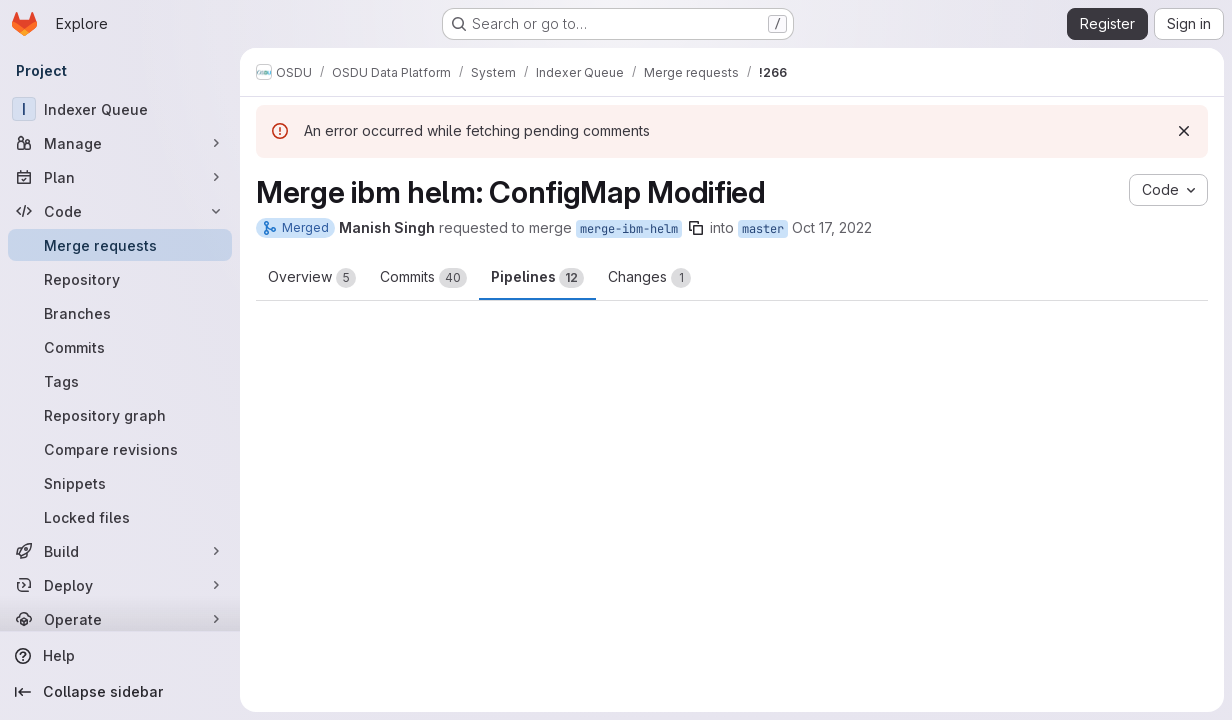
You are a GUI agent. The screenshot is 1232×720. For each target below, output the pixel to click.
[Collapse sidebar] (120, 692)
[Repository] (120, 279)
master (763, 229)
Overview (312, 278)
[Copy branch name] (696, 228)
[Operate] (120, 619)
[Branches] (120, 313)
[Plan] (120, 177)
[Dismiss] (1184, 131)
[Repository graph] (120, 415)
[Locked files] (120, 517)
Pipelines (537, 278)
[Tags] (120, 381)
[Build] (120, 551)
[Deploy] (120, 585)
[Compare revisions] (120, 449)
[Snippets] (120, 483)
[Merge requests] (120, 245)
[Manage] (120, 143)
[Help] (120, 656)
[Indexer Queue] (120, 109)
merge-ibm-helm (629, 229)
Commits (423, 278)
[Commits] (120, 347)
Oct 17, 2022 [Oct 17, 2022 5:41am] (832, 227)
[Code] (120, 211)
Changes (649, 278)
